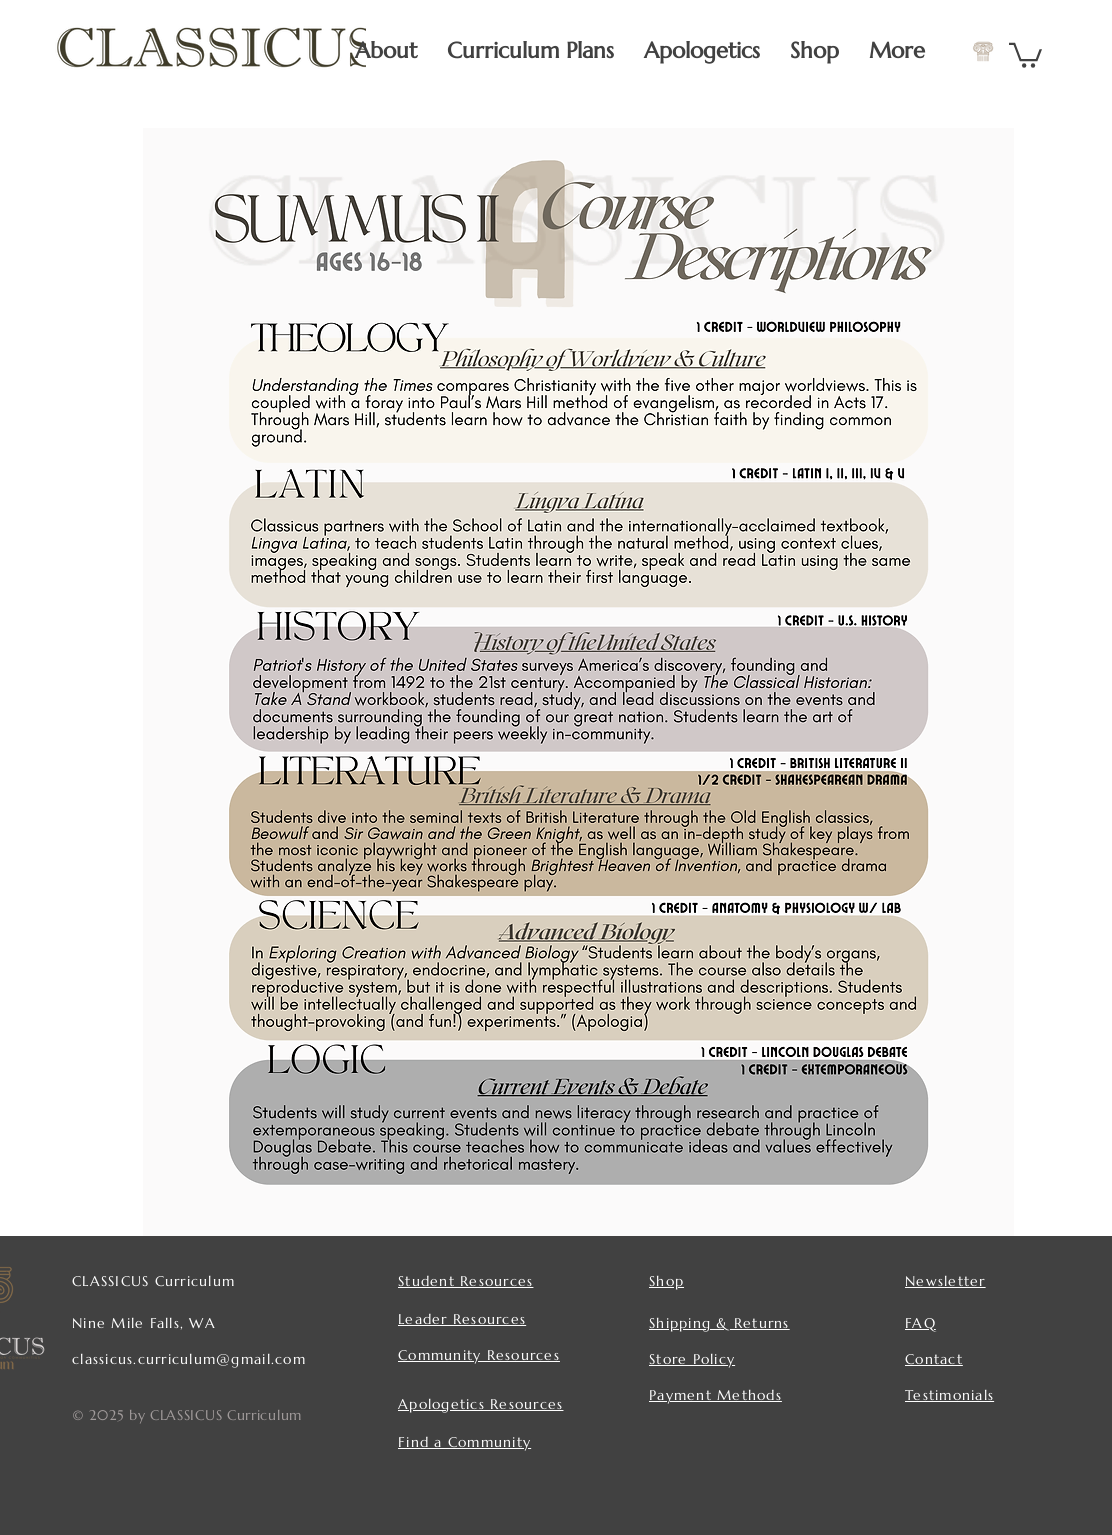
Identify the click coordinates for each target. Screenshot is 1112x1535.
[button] (1025, 54)
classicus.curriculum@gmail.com (189, 1359)
